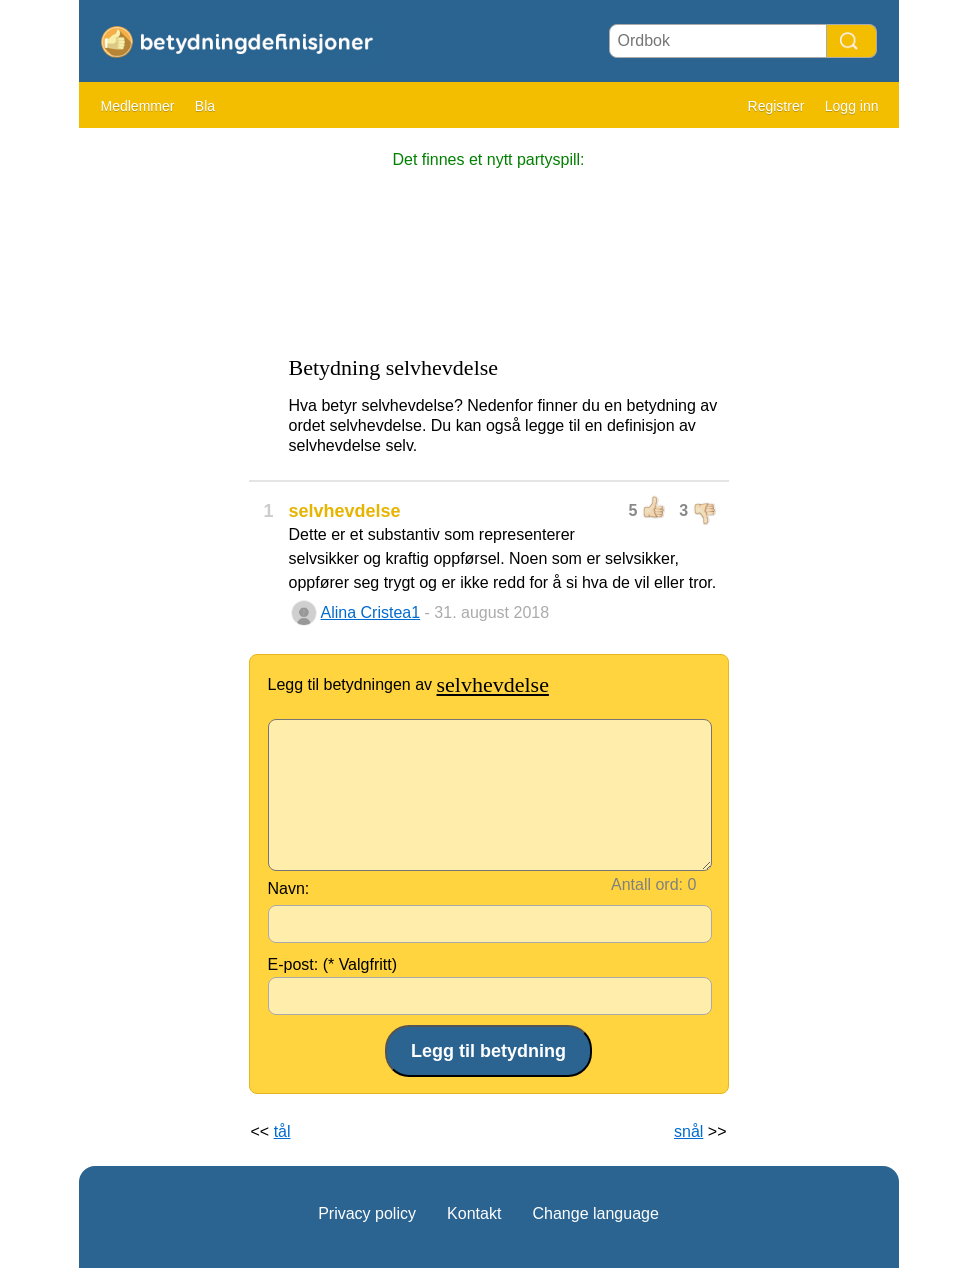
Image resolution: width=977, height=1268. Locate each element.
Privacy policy (367, 1213)
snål (688, 1131)
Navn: (289, 888)
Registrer (776, 106)
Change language (595, 1213)
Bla (205, 106)
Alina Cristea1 (371, 612)
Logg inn (852, 106)
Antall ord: (647, 884)
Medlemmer (138, 106)
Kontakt (474, 1213)
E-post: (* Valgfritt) (333, 964)
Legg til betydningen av (408, 684)
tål (282, 1131)
